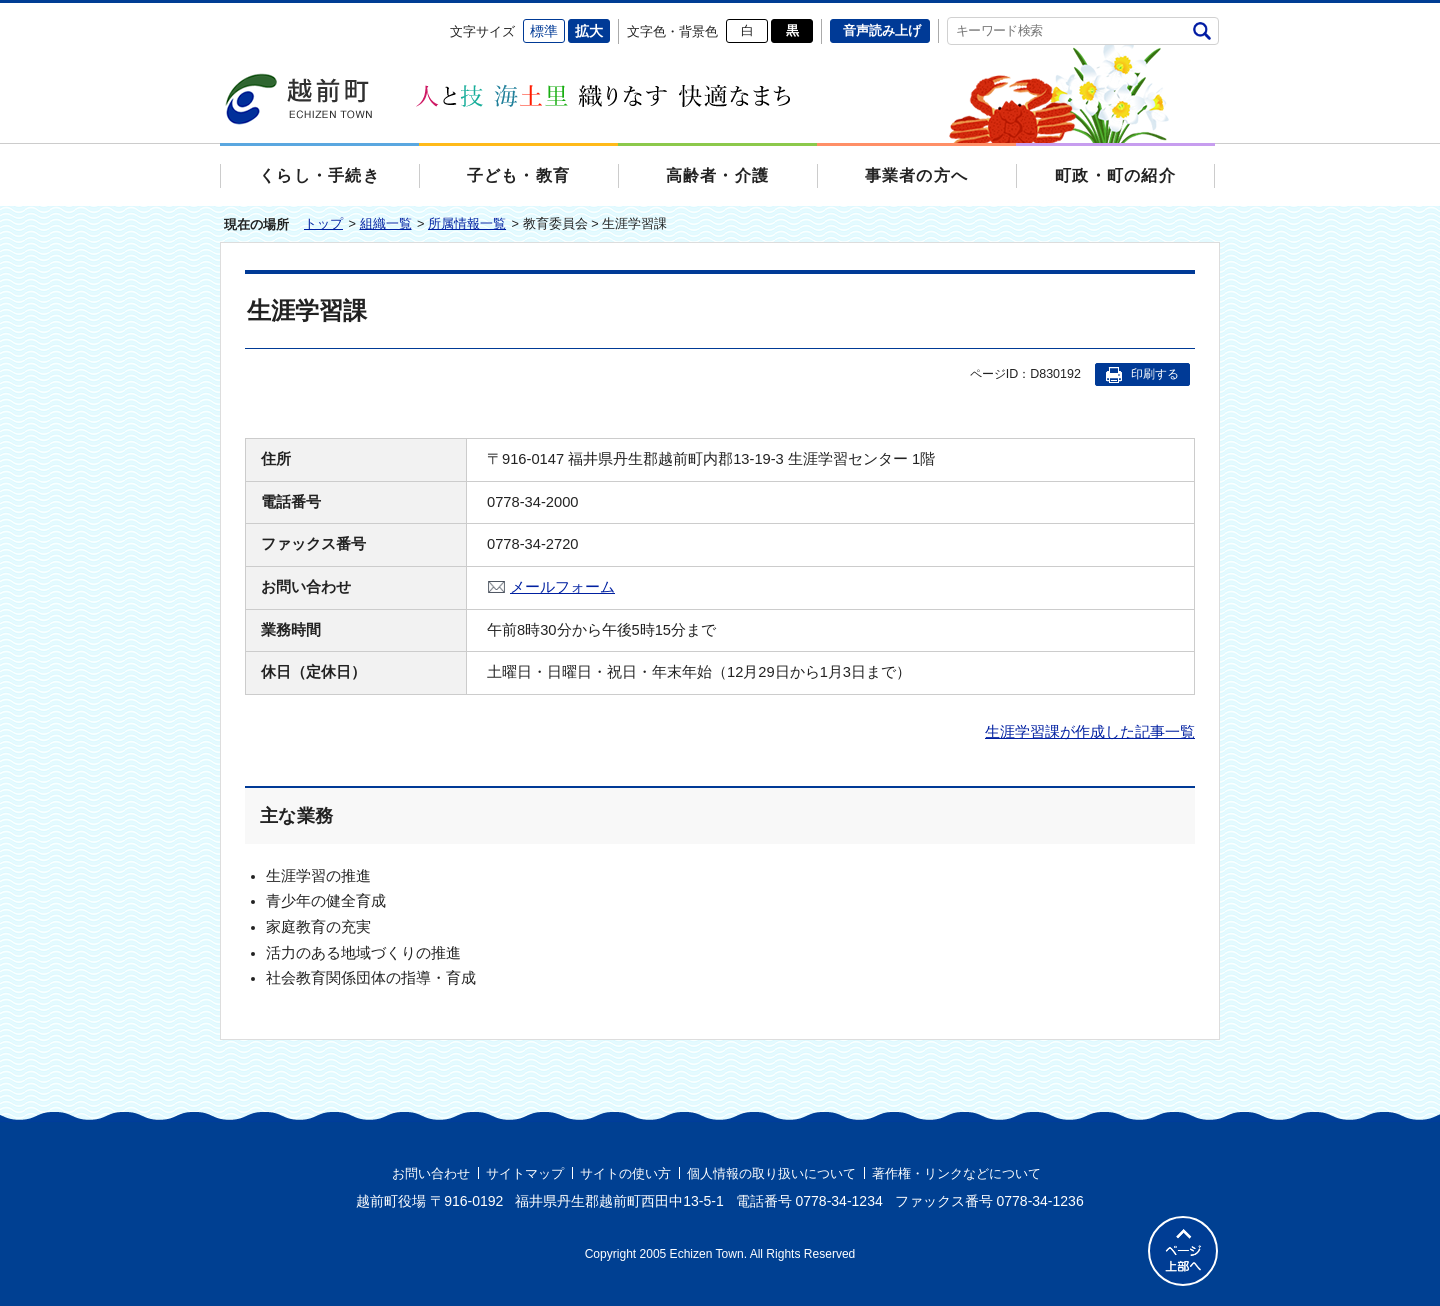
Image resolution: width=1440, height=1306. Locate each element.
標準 (544, 31)
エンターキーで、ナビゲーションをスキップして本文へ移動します (220, 15)
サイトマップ (525, 1173)
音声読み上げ (882, 30)
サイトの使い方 (625, 1173)
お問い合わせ (431, 1173)
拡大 (589, 31)
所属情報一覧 (467, 223)
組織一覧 (386, 223)
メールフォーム (562, 587)
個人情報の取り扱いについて (771, 1173)
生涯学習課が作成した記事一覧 (1090, 732)
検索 (1201, 30)
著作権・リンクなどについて (956, 1173)
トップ (323, 223)
